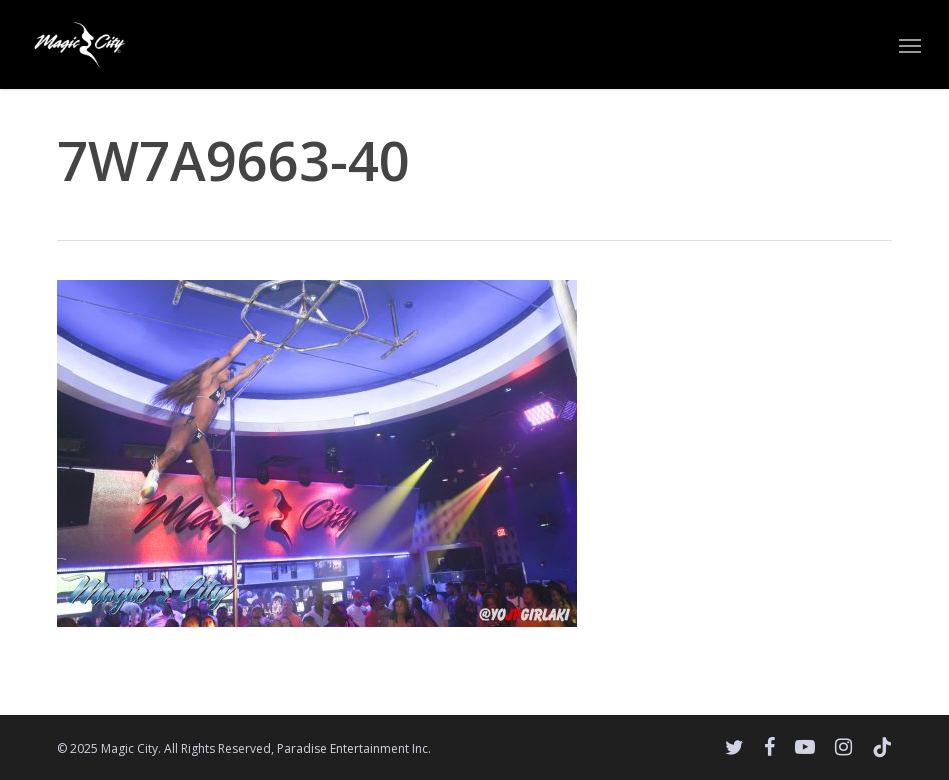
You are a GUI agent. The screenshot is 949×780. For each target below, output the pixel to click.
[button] (910, 45)
